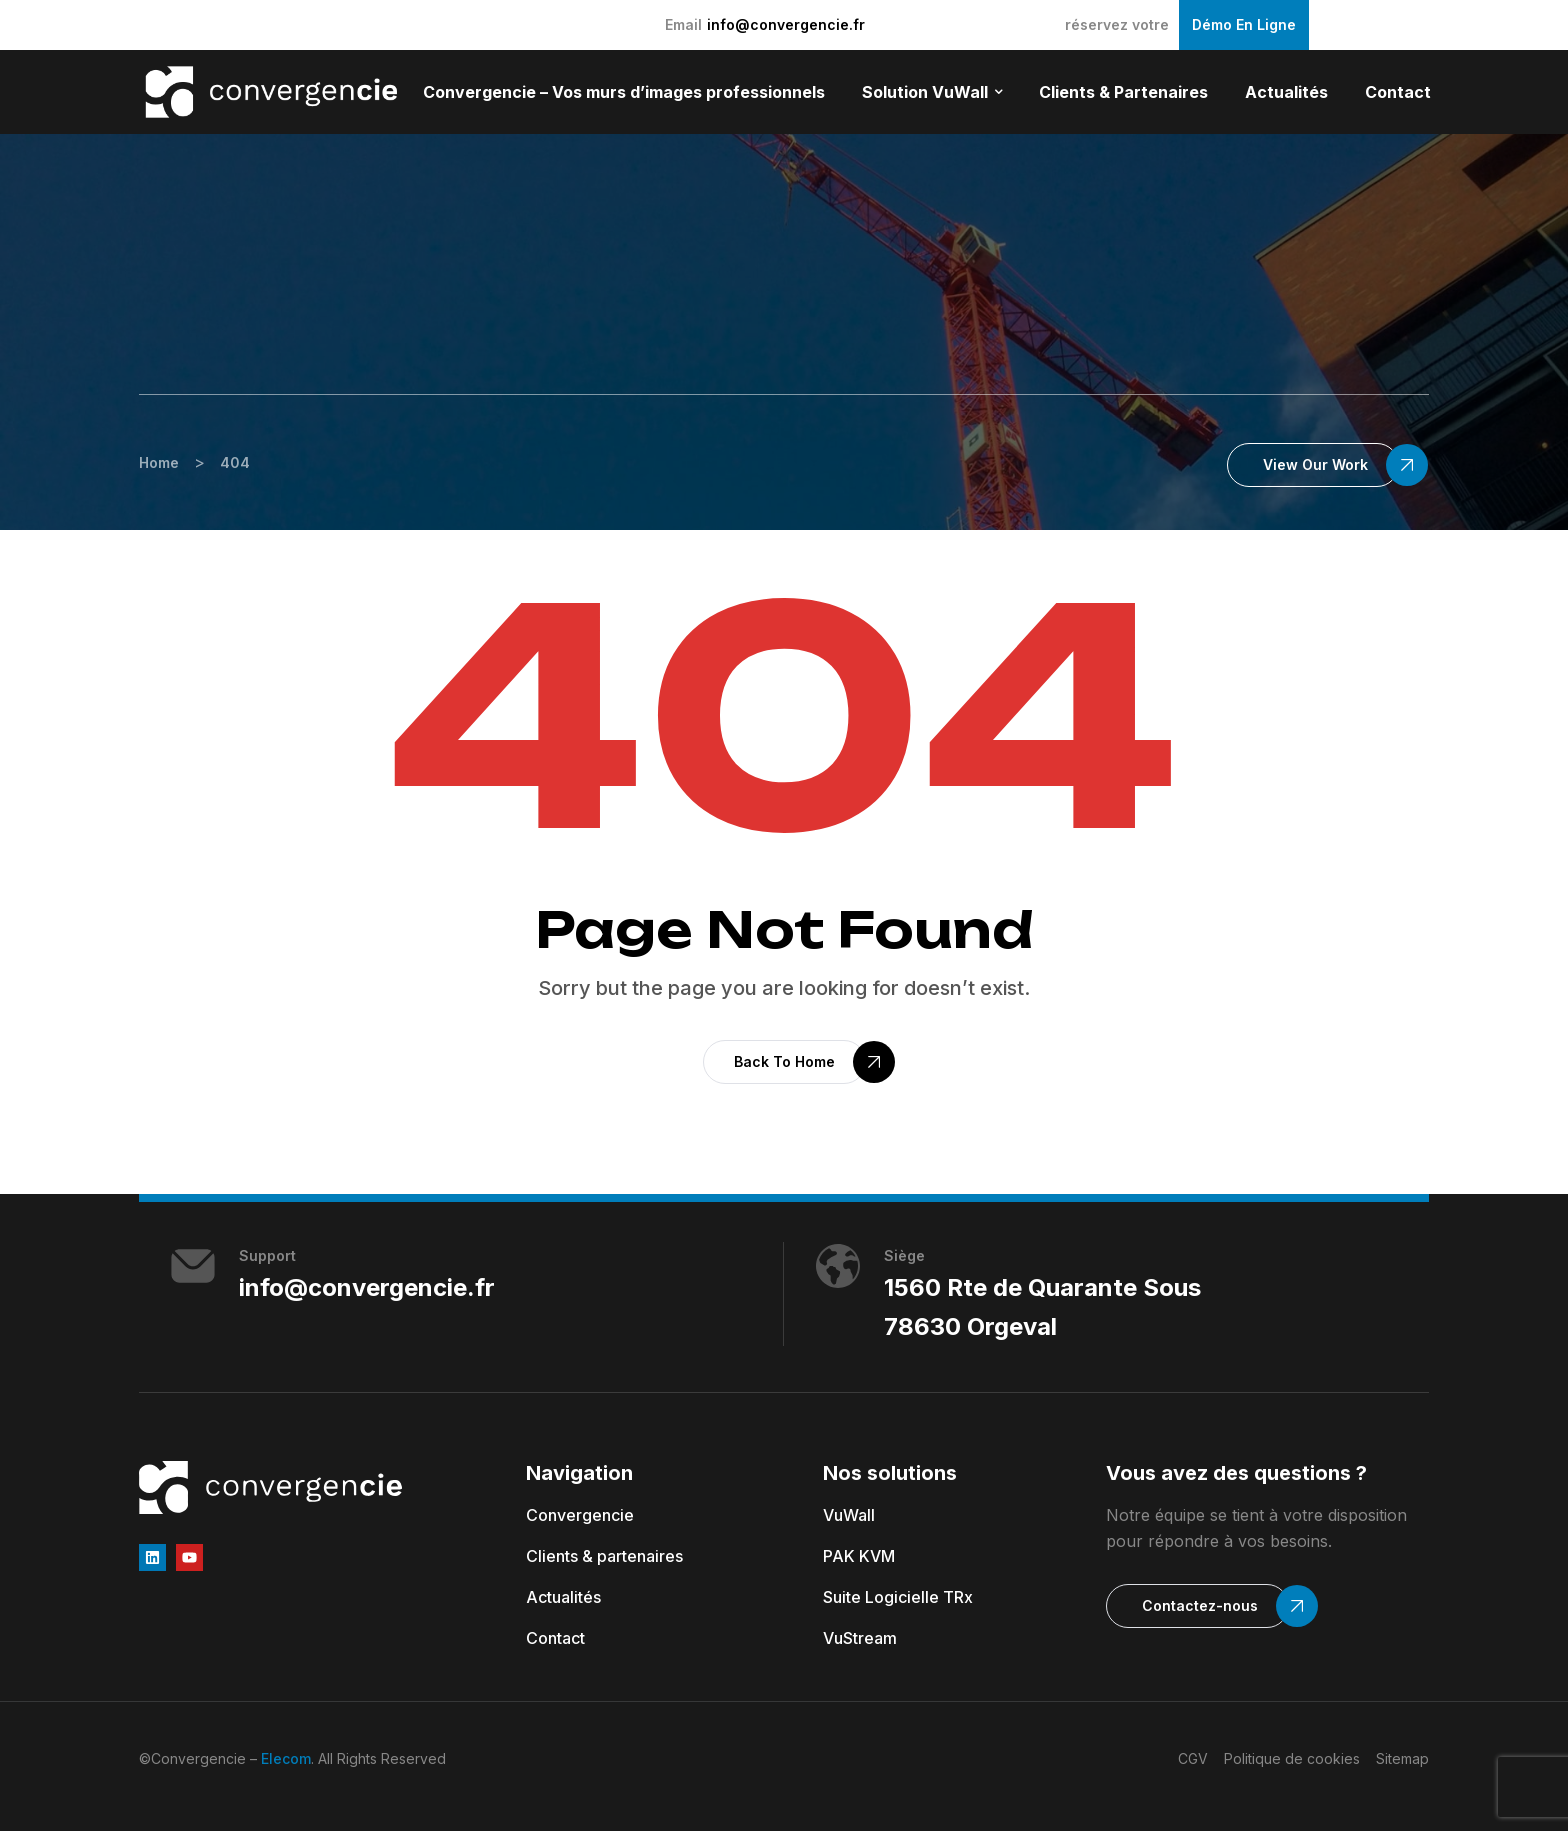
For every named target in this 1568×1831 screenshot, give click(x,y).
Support (267, 1255)
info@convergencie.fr (786, 24)
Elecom (286, 1758)
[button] (1313, 465)
